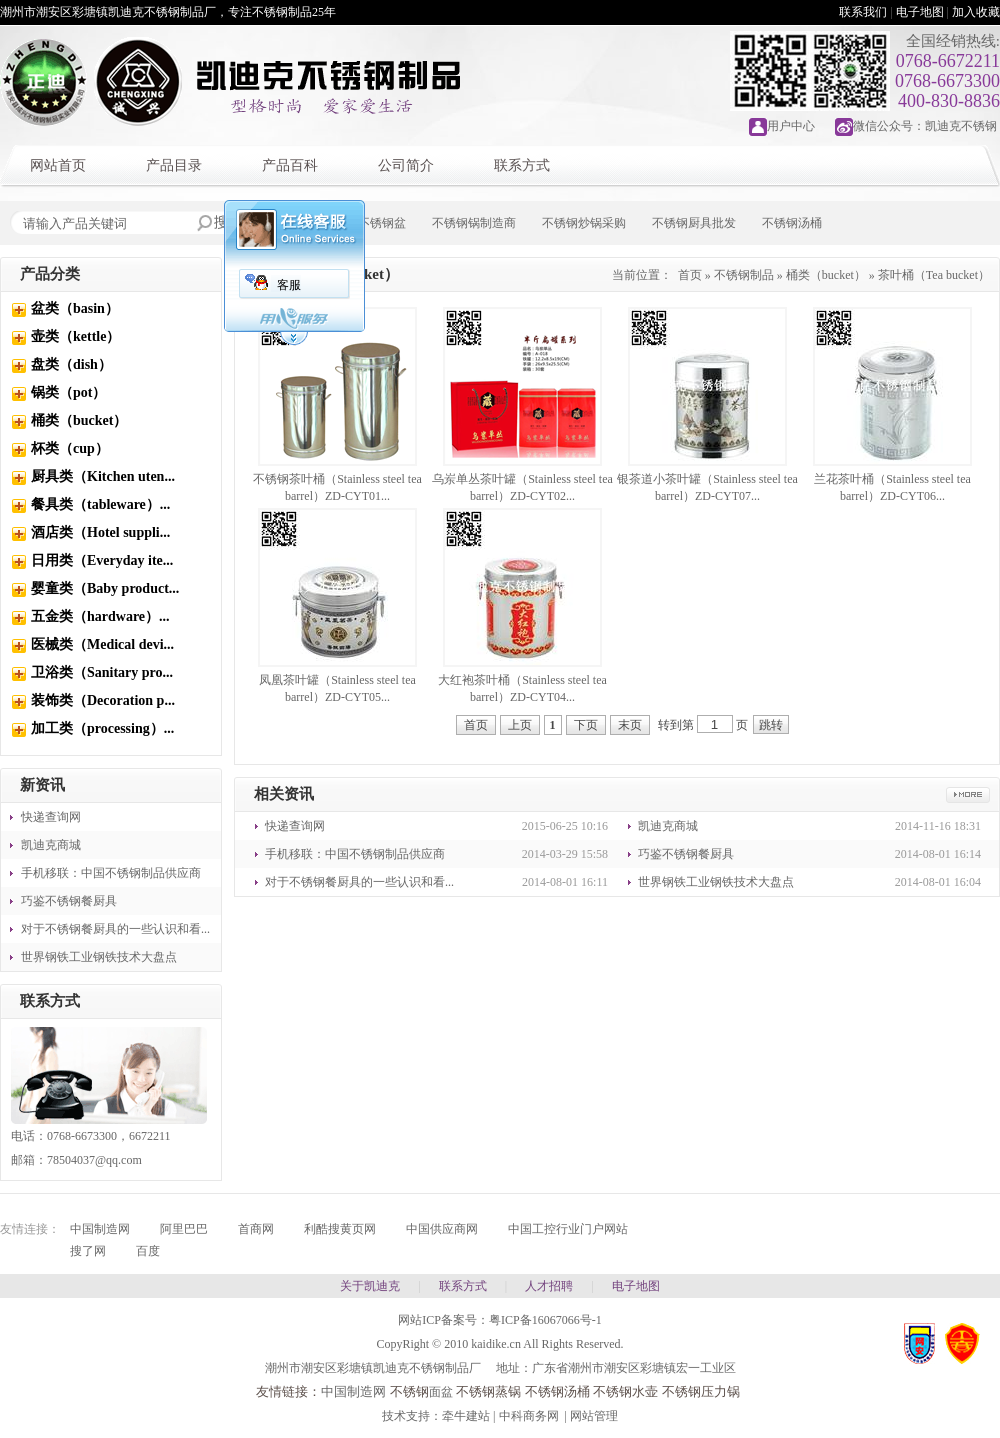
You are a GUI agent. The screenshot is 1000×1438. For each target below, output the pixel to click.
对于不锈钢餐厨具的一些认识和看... (115, 929)
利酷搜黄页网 (340, 1229)
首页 (690, 275)
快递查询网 (51, 817)
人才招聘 (549, 1286)
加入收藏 (976, 12)
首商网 (256, 1229)
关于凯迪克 (370, 1286)
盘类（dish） (71, 364)
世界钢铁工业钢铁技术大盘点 (99, 957)
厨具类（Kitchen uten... (103, 476)
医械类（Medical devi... (102, 644)
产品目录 (174, 165)
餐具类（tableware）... (100, 504)
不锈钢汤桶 (792, 223)
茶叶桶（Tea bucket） (934, 275)
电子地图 (920, 12)
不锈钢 (409, 1391)
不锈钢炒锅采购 (584, 223)
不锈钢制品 (744, 275)
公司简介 (406, 165)
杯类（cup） (70, 448)
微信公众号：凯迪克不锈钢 (925, 126)
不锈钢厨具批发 (694, 223)
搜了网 (88, 1251)
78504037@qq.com (94, 1160)
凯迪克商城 (51, 845)
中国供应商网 (442, 1229)
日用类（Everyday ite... (102, 560)
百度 (148, 1251)
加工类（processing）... (102, 728)
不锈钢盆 (382, 223)
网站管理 (594, 1416)
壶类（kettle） (75, 336)
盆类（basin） (75, 308)
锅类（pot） (68, 392)
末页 (630, 725)
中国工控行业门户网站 (568, 1229)
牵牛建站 (466, 1416)
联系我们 (863, 12)
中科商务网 (529, 1416)
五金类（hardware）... (100, 616)
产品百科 (290, 165)
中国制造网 (100, 1229)
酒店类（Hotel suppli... (100, 532)
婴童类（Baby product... (105, 588)
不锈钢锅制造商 (474, 223)
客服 (289, 285)
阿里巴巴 (184, 1229)
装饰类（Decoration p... (103, 700)
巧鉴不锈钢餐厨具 (69, 901)
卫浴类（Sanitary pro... (102, 672)
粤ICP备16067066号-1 (545, 1320)
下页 (586, 725)
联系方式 (522, 165)
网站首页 (58, 165)
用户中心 (791, 126)
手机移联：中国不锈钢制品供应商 (111, 873)
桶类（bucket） (79, 420)
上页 (520, 725)
